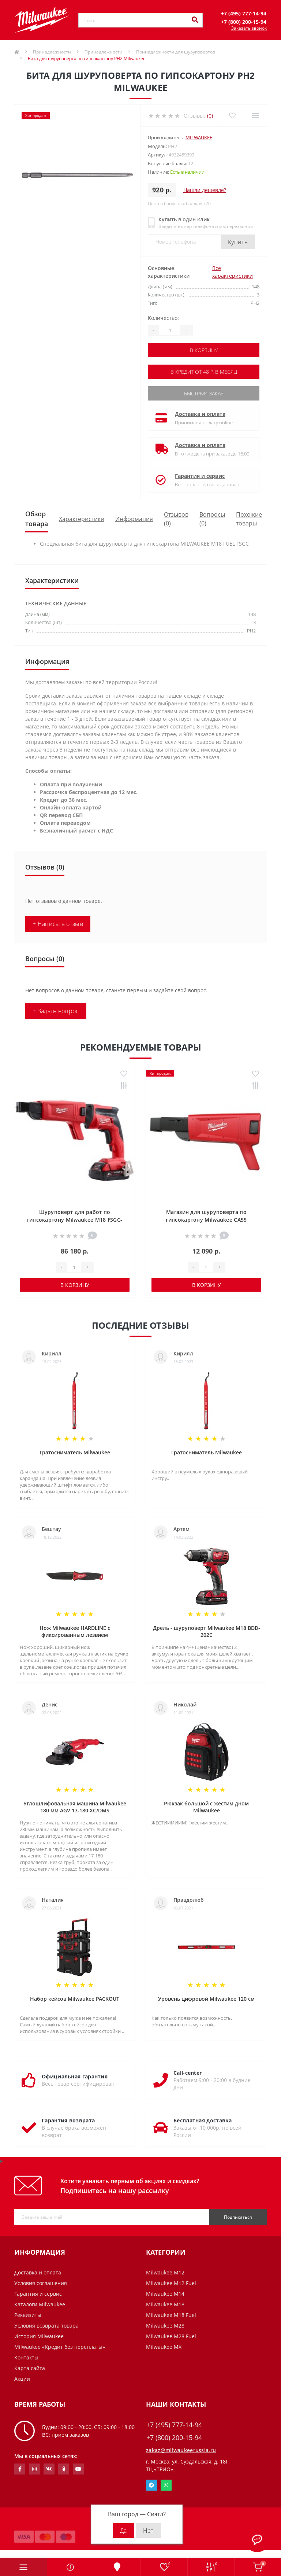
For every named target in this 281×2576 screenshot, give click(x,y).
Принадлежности (52, 52)
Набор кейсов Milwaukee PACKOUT (74, 1998)
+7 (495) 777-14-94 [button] (174, 2425)
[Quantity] (170, 330)
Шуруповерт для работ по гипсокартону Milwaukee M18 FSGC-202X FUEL (75, 1219)
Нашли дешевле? (204, 190)
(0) (210, 115)
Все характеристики (232, 272)
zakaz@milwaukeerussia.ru (181, 2450)
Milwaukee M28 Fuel (171, 2336)
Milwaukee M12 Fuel (171, 2283)
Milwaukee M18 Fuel (171, 2314)
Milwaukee (199, 137)
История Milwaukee (39, 2336)
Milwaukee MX (163, 2346)
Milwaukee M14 (165, 2293)
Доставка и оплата (200, 413)
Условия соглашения (40, 2283)
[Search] (194, 20)
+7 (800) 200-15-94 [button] (174, 2437)
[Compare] (255, 115)
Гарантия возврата (68, 2120)
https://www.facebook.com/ (20, 2469)
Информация (134, 519)
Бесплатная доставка (202, 2120)
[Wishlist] (232, 115)
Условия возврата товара (46, 2325)
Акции (22, 2378)
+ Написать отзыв (58, 924)
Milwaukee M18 (165, 2304)
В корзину (204, 350)
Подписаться (238, 2217)
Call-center (187, 2072)
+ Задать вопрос (56, 1011)
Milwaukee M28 (165, 2325)
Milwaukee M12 (165, 2272)
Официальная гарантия (75, 2076)
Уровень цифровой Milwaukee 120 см (206, 1998)
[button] (244, 13)
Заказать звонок (249, 28)
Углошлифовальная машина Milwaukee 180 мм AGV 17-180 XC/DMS (74, 1807)
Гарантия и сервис (200, 475)
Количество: (163, 317)
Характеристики (81, 519)
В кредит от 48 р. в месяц (204, 371)
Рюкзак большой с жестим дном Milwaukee (206, 1807)
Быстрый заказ (204, 393)
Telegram (151, 2485)
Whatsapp (166, 2485)
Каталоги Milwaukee (39, 2304)
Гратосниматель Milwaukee (75, 1452)
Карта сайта (29, 2368)
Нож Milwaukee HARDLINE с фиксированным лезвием (75, 1631)
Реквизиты (27, 2314)
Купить (238, 242)
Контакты (26, 2357)
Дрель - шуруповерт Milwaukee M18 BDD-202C (206, 1631)
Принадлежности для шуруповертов (175, 52)
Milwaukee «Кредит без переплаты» (59, 2346)
